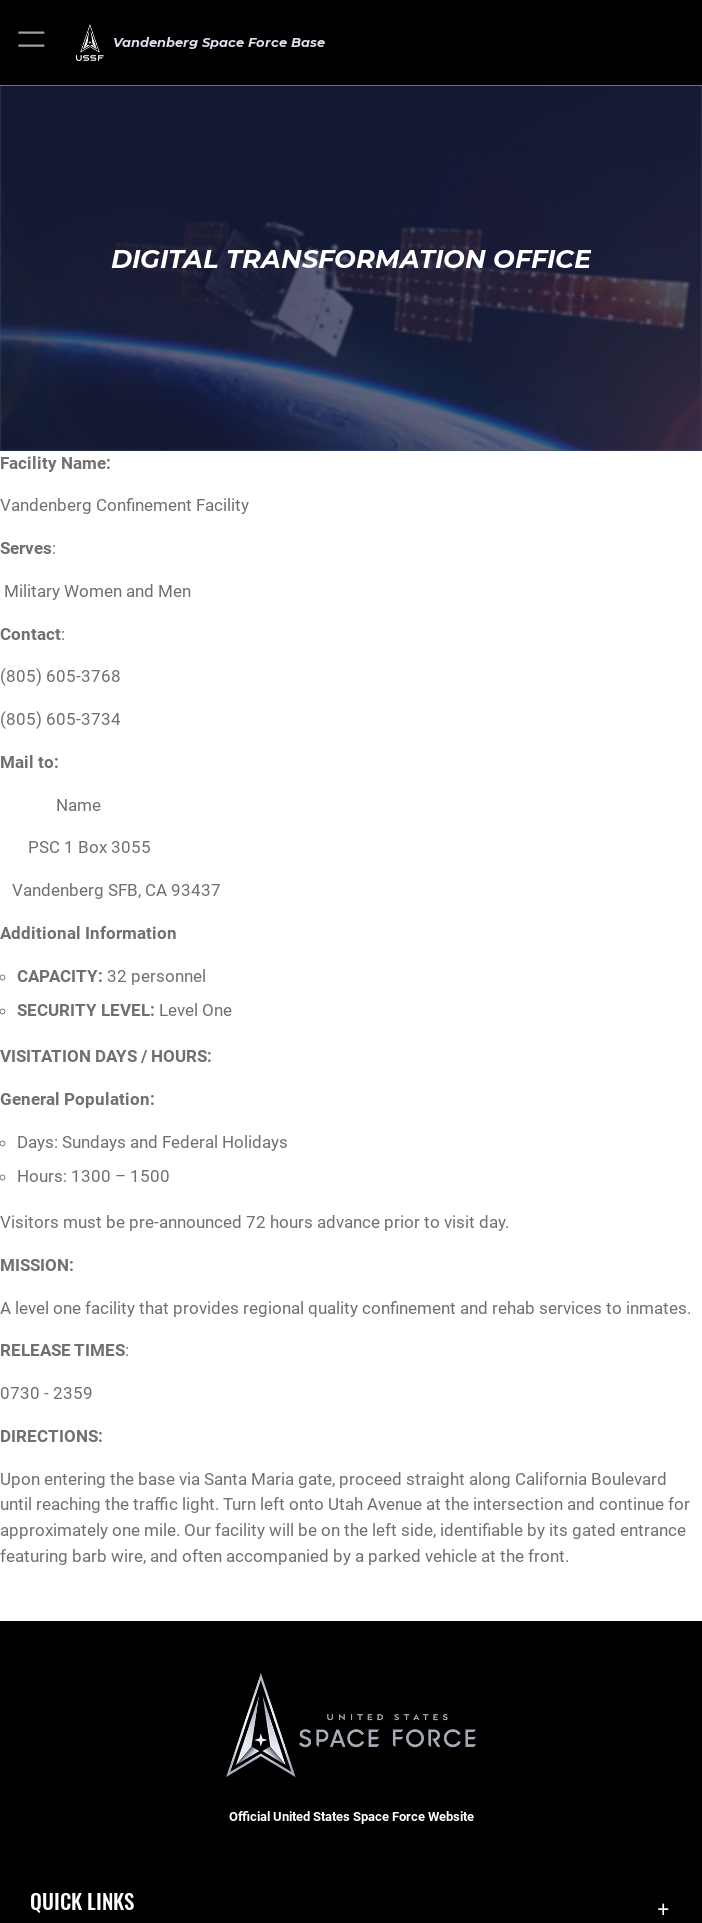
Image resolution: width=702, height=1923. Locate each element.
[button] (32, 42)
